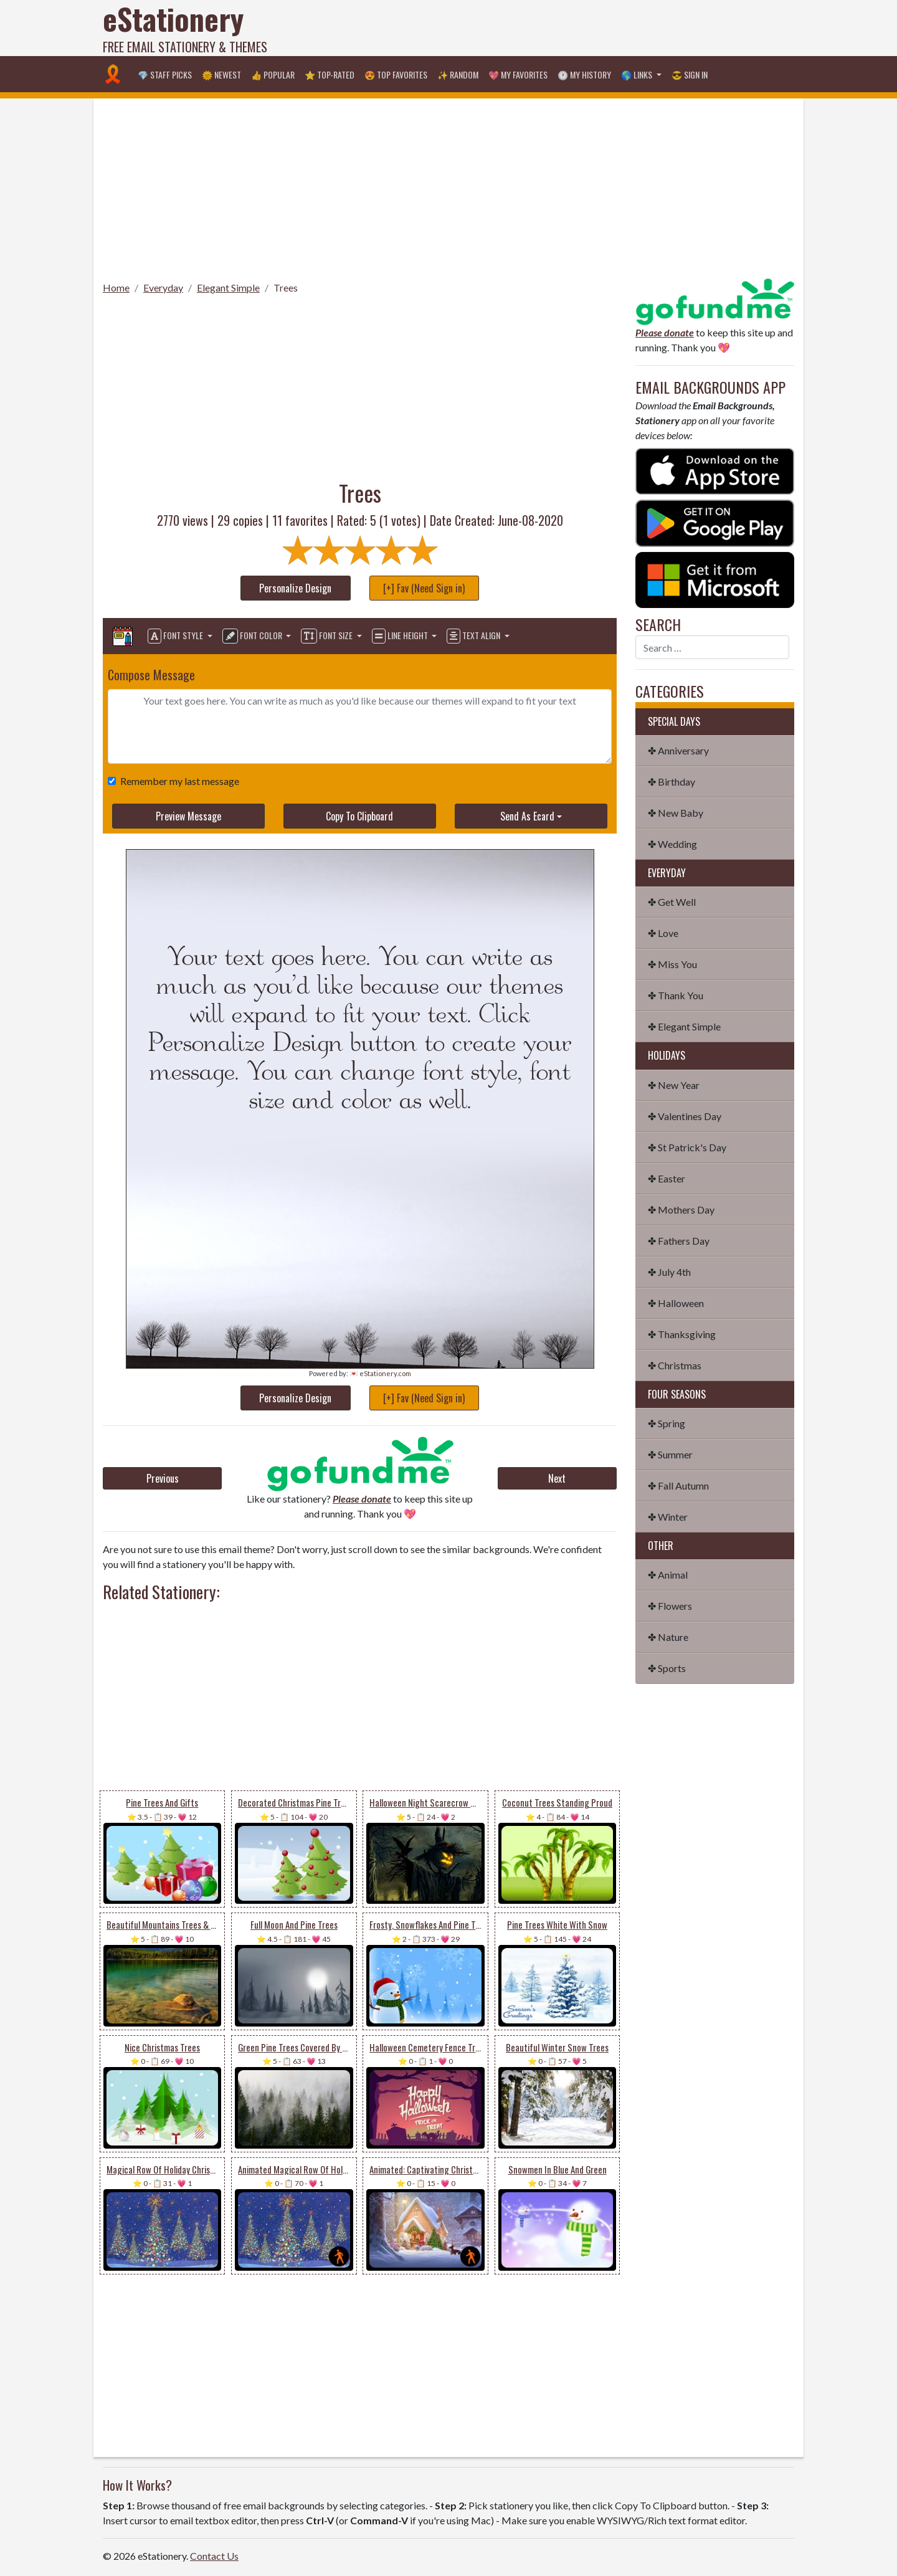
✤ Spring (666, 1423)
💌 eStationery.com (380, 1373)
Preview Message (188, 816)
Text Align (474, 636)
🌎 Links (637, 74)
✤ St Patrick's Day (687, 1147)
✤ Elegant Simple (684, 1026)
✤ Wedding (672, 844)
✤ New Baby (675, 813)
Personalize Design (295, 588)
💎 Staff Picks (165, 74)
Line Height (401, 636)
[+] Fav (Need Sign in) (424, 588)
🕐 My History (584, 74)
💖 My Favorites (518, 74)
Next (557, 1478)
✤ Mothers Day (681, 1209)
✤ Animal (668, 1574)
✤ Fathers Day (679, 1241)
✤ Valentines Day (684, 1116)
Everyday (163, 287)
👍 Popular (273, 74)
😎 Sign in (690, 74)
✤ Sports (667, 1668)
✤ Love (663, 933)
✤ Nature (668, 1637)
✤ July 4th (669, 1272)
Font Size (327, 636)
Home (116, 287)
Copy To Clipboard (359, 816)
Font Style (176, 636)
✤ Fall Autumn (678, 1485)
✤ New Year (674, 1085)
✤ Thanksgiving (682, 1334)
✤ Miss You (672, 964)
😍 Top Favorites (395, 74)
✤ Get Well (672, 902)
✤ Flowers (670, 1606)
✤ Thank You (675, 995)
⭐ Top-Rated (329, 74)
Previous (162, 1478)
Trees (285, 287)
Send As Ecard (527, 816)
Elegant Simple (228, 287)
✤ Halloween (676, 1303)
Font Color (253, 636)
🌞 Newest (221, 74)
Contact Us (214, 2556)
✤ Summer (670, 1454)
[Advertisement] (567, 28)
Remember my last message (177, 781)
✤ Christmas (674, 1365)
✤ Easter (666, 1178)
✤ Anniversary (678, 750)
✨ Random (457, 74)
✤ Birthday (671, 781)
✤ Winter (668, 1517)
